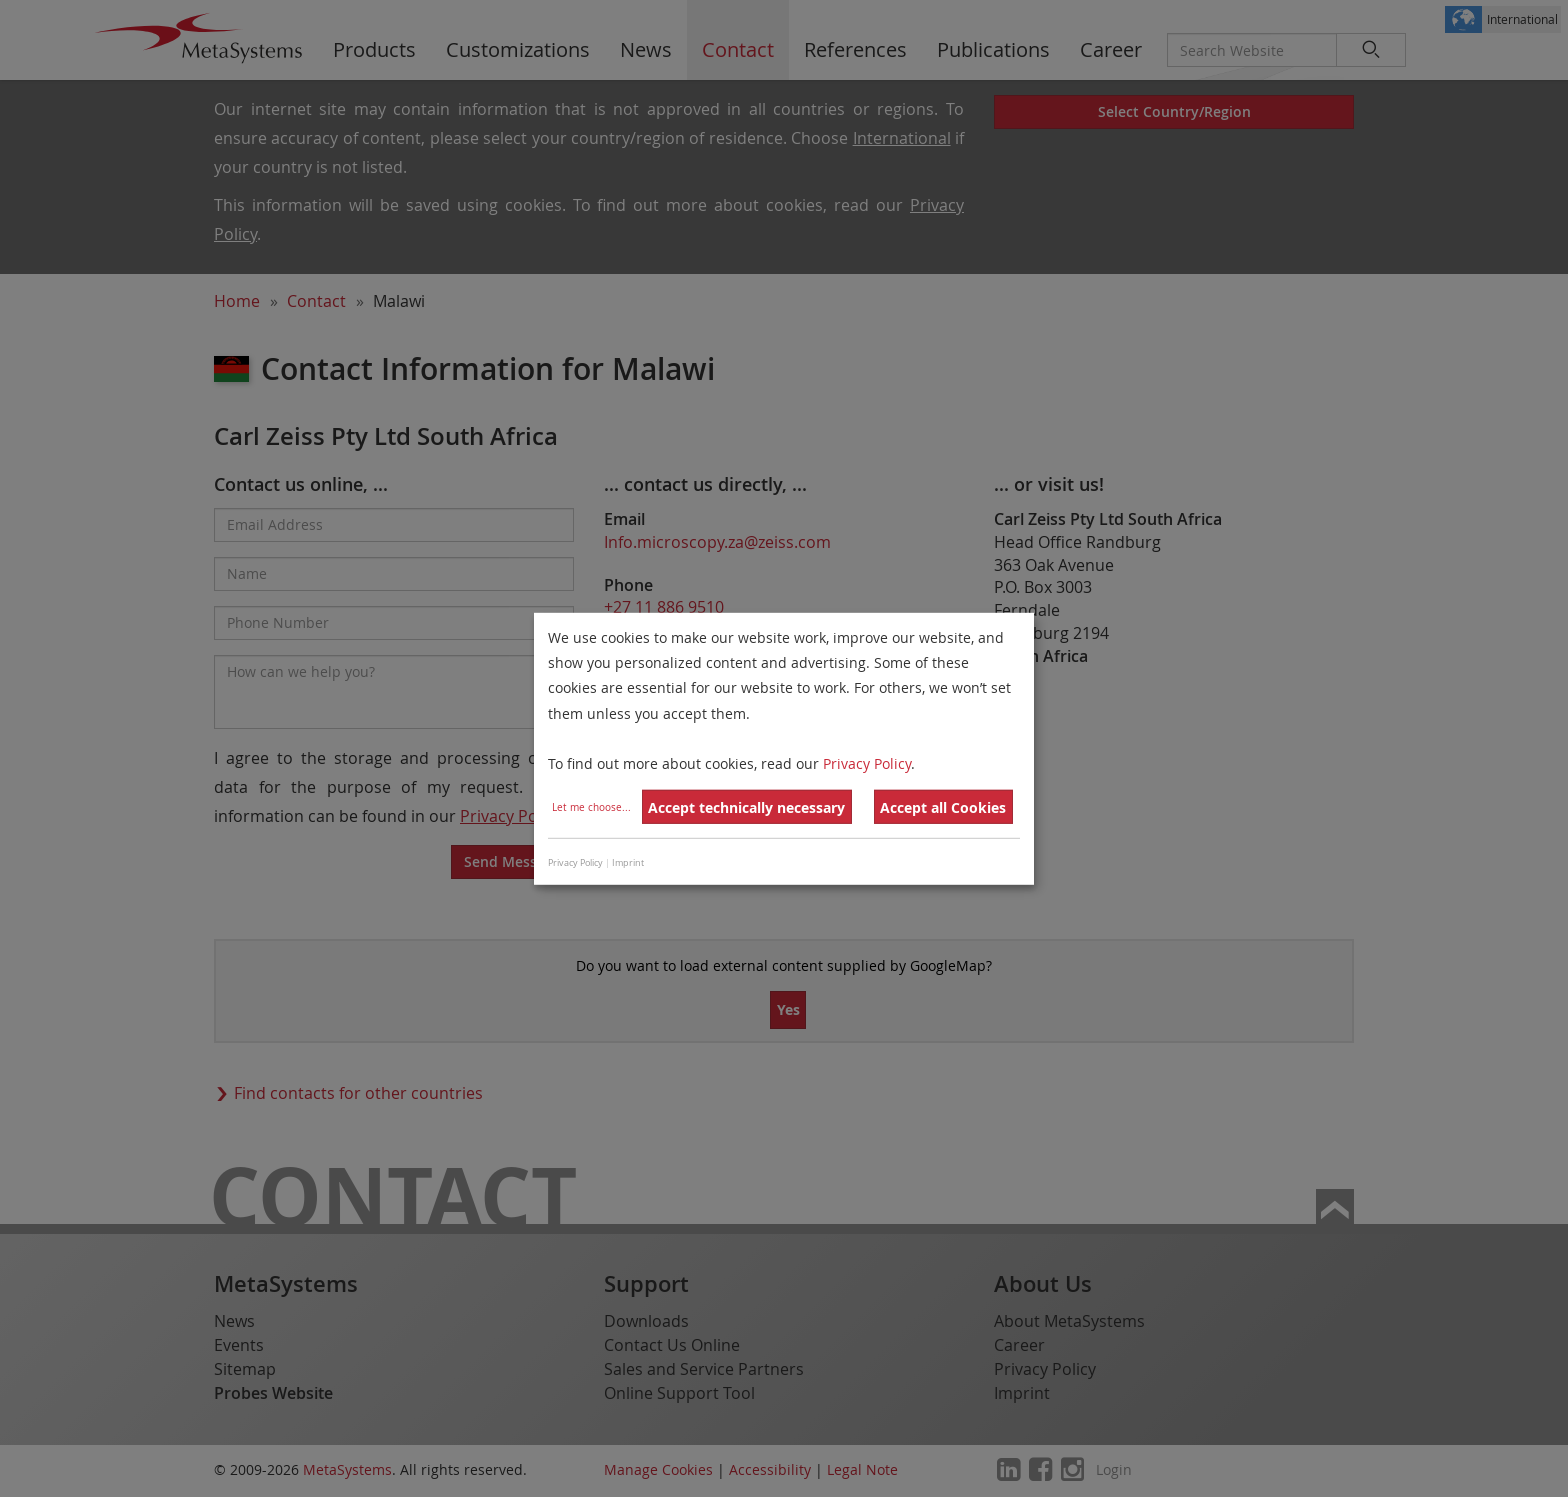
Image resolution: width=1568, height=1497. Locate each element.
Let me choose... (591, 807)
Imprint (628, 863)
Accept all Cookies (943, 807)
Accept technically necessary (746, 807)
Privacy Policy (867, 763)
